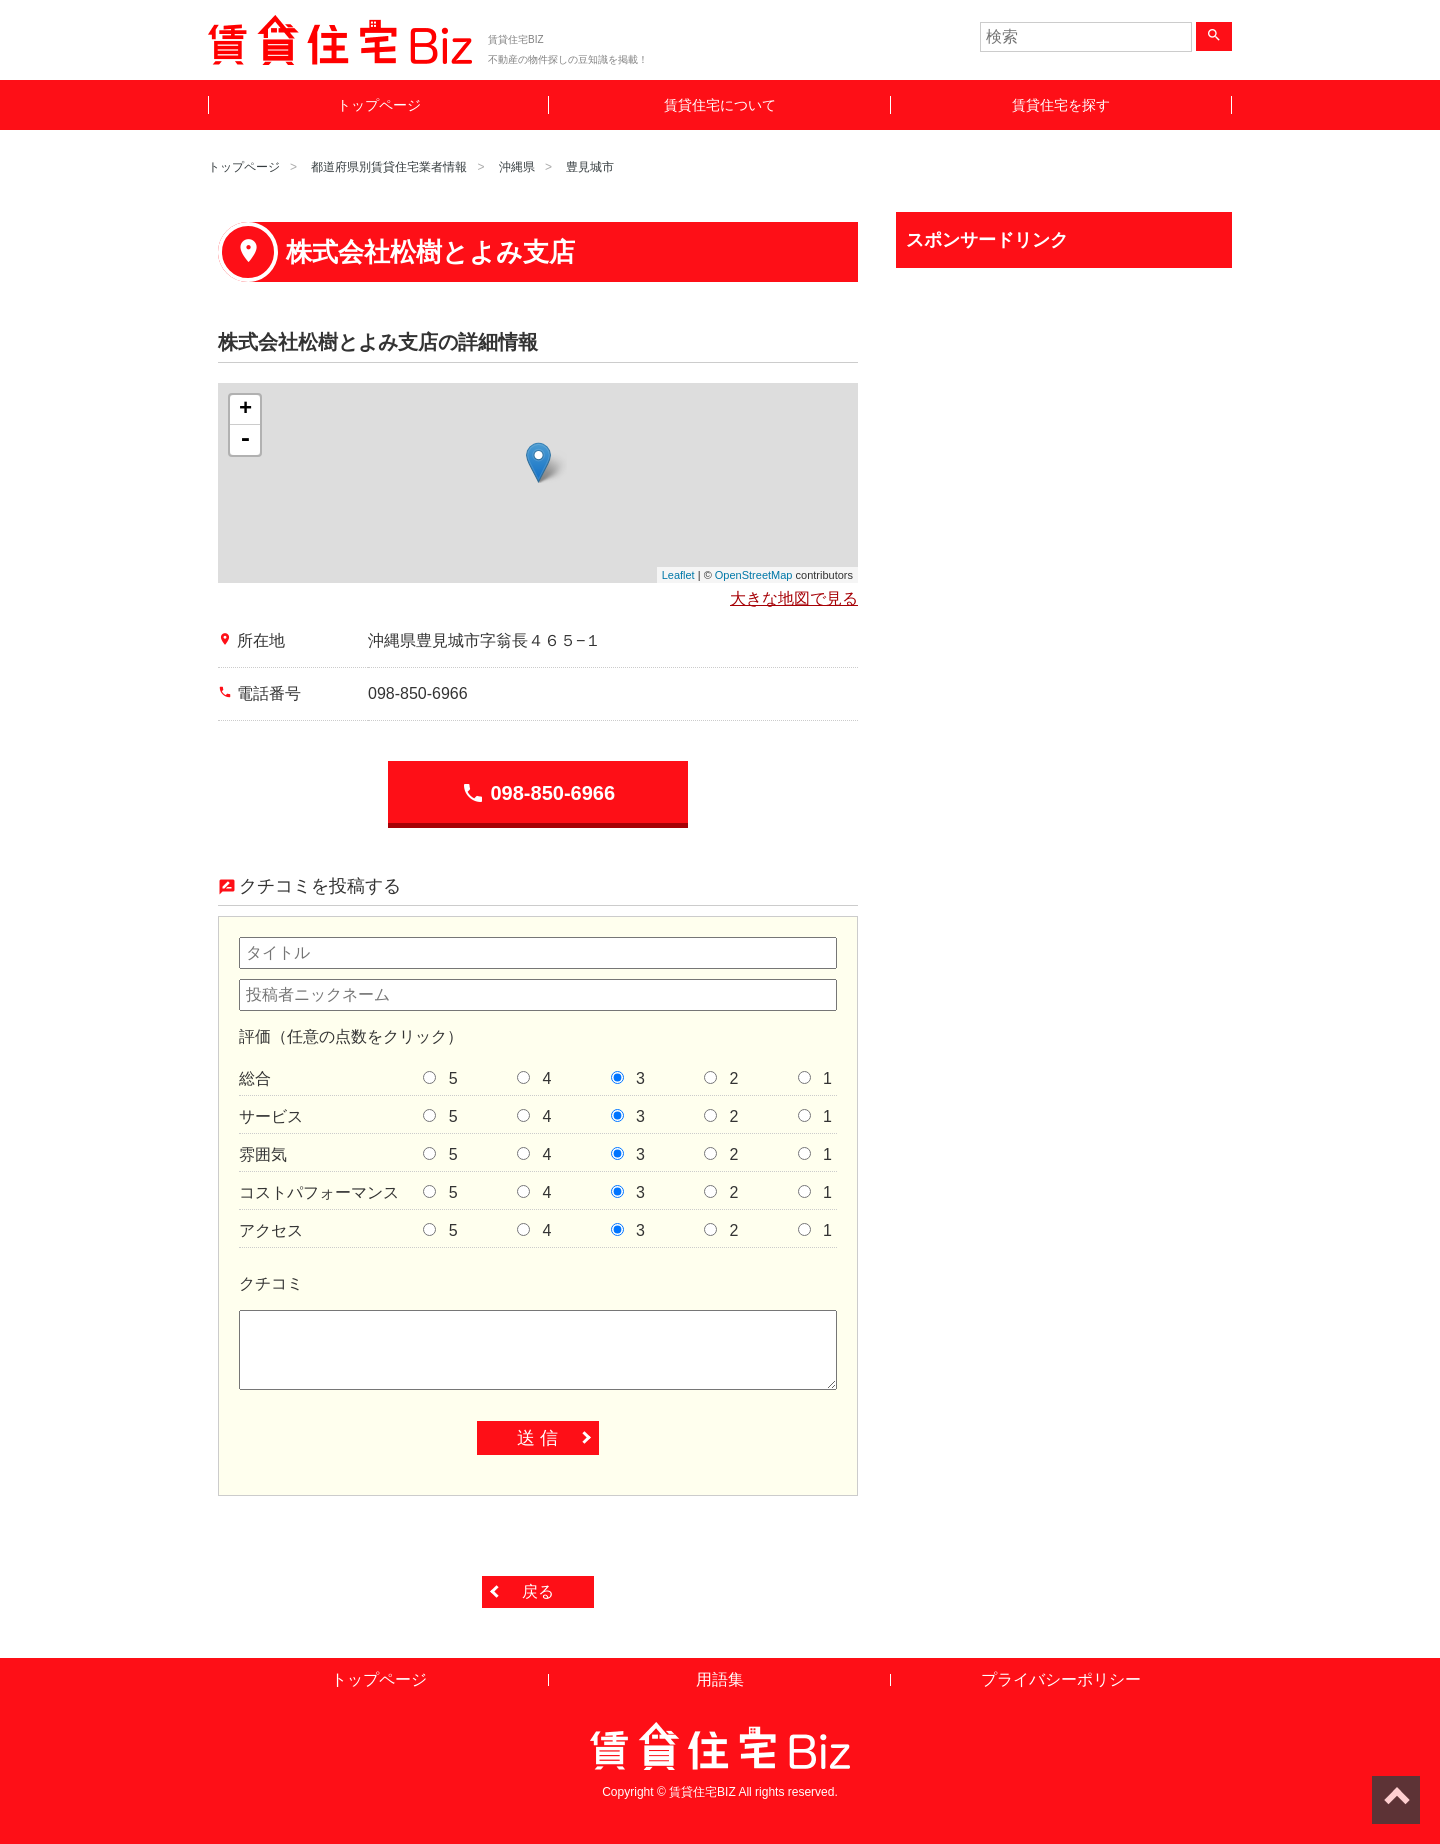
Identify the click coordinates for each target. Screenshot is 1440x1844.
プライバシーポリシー (1061, 1679)
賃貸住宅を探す (1061, 105)
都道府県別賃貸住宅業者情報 (389, 167)
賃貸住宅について (720, 105)
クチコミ (271, 1283)
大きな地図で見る (794, 598)
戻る (538, 1591)
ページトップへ (1396, 1800)
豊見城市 (590, 167)
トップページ (379, 105)
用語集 (720, 1679)
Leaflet (678, 575)
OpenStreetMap (754, 575)
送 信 (537, 1438)
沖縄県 (517, 167)
